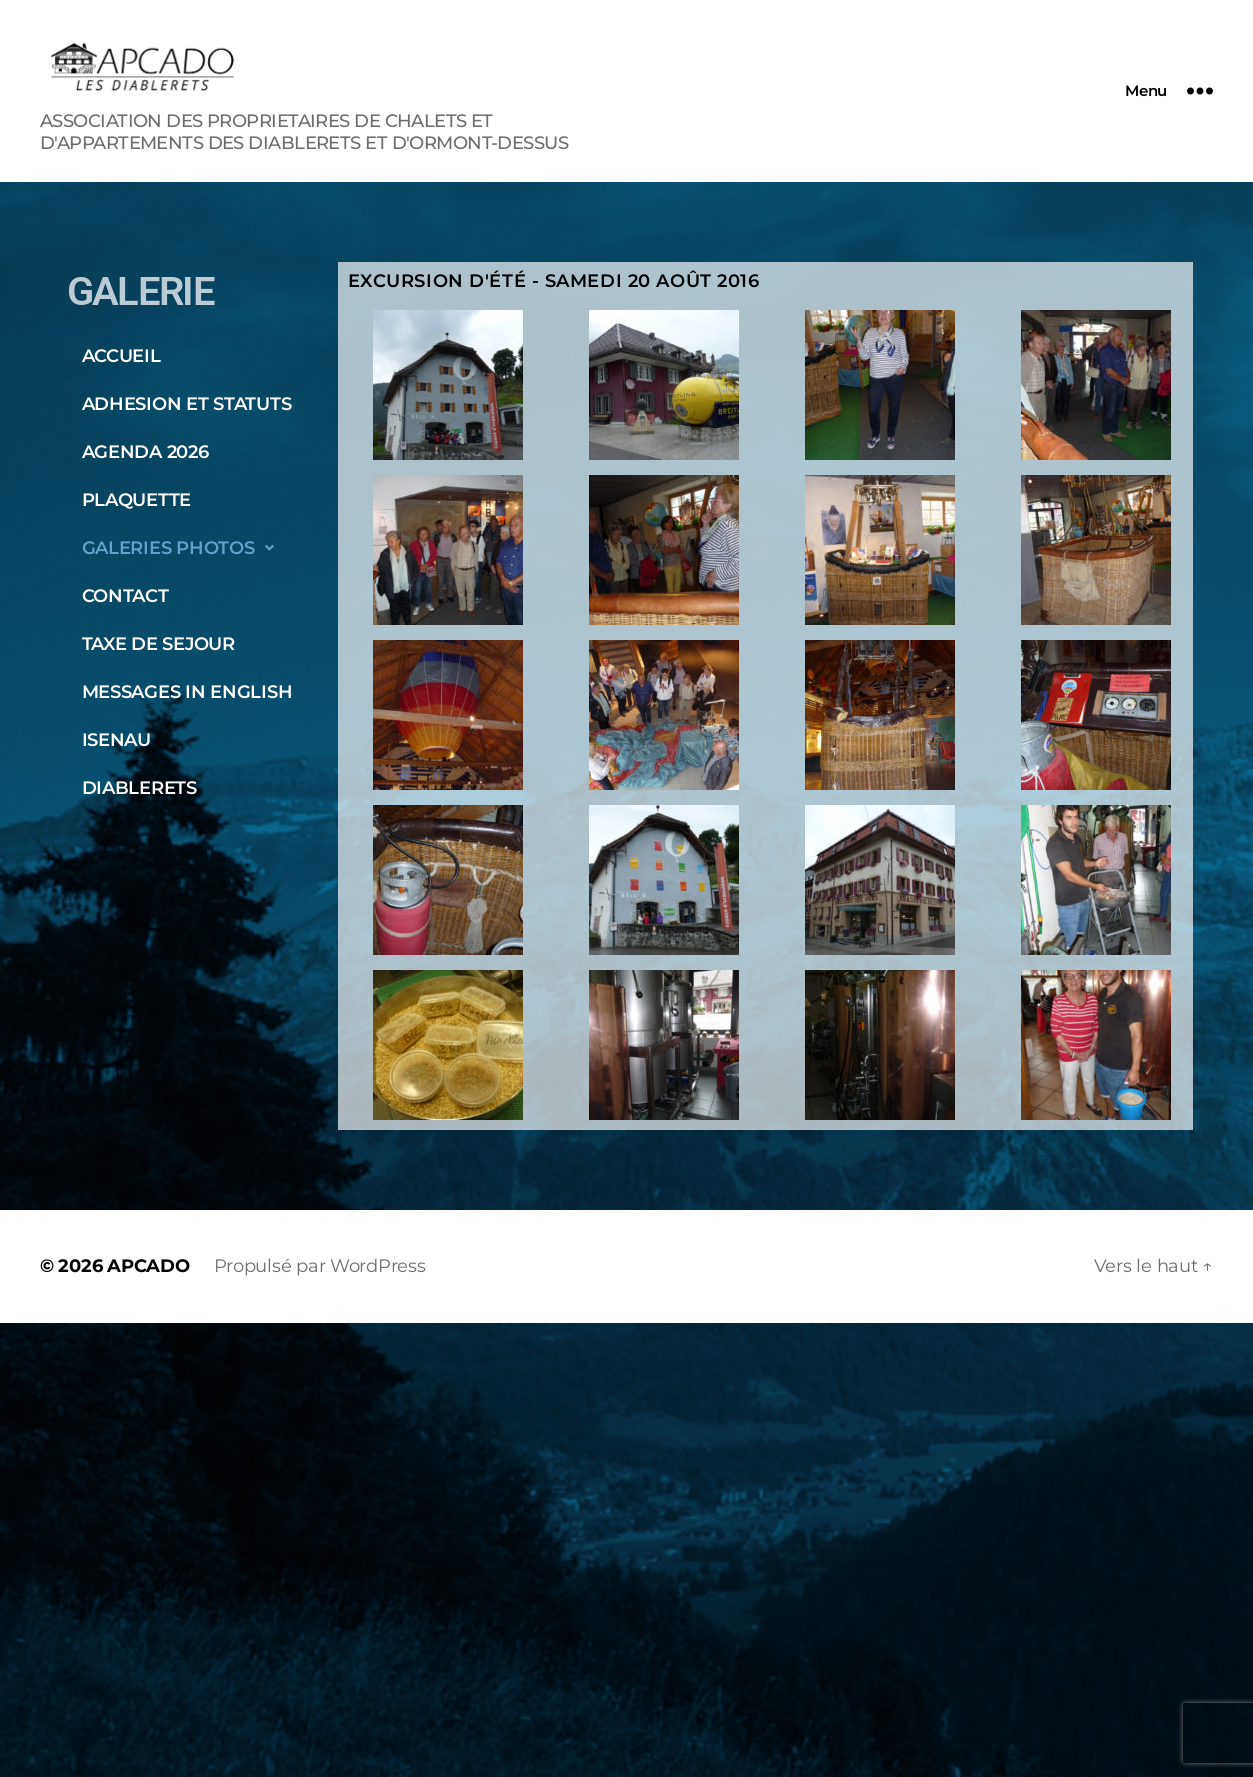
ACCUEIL (121, 356)
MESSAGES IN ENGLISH (187, 692)
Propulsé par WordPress (320, 1266)
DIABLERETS (139, 788)
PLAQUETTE (137, 500)
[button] (197, 548)
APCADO (148, 1266)
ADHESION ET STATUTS (187, 404)
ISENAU (116, 740)
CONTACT (125, 596)
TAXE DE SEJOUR (158, 644)
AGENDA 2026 (145, 452)
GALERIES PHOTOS (184, 548)
